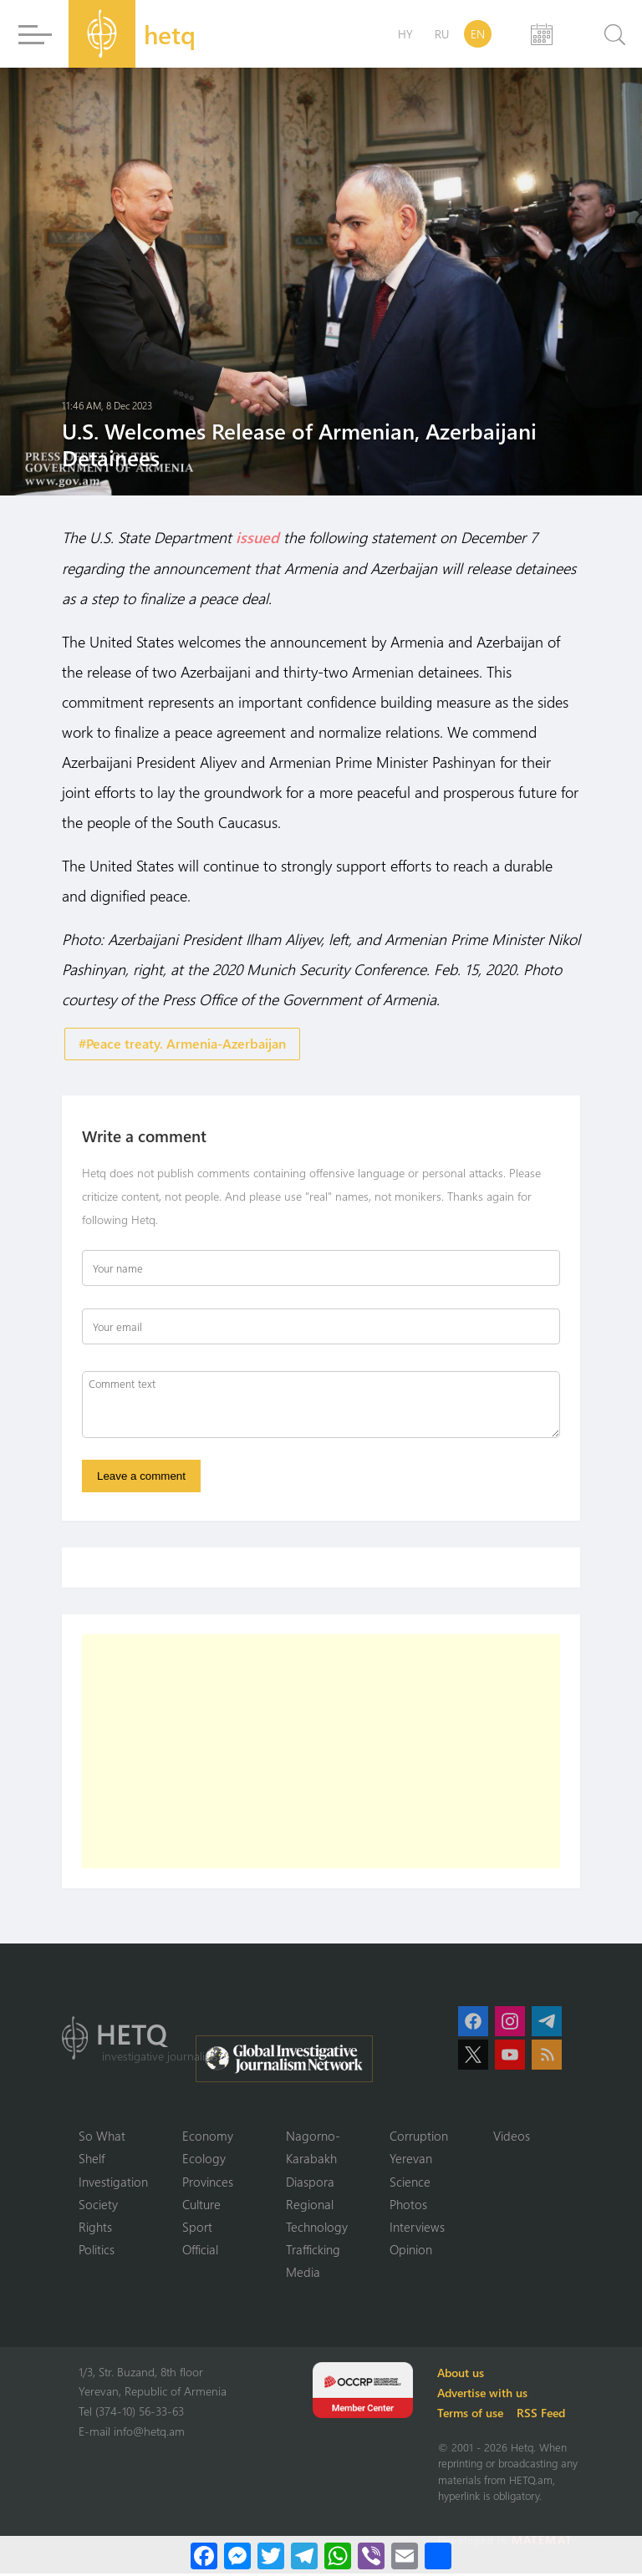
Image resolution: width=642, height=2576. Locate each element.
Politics (97, 2251)
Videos (511, 2137)
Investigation (113, 2183)
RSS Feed (543, 2415)
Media (303, 2275)
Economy (207, 2137)
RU (442, 34)
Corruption (419, 2137)
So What (102, 2137)
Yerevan (411, 2160)
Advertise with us (485, 2395)
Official (200, 2251)
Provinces (207, 2183)
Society (98, 2205)
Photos (408, 2205)
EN (478, 34)
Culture (201, 2205)
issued (258, 537)
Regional (310, 2205)
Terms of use (473, 2415)
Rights (95, 2229)
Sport (197, 2229)
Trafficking (313, 2251)
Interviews (417, 2229)
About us (463, 2375)
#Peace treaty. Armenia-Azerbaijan (182, 1043)
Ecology (204, 2160)
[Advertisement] (321, 1752)
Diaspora (310, 2183)
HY (405, 34)
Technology (317, 2229)
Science (410, 2183)
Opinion (411, 2251)
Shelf (91, 2160)
